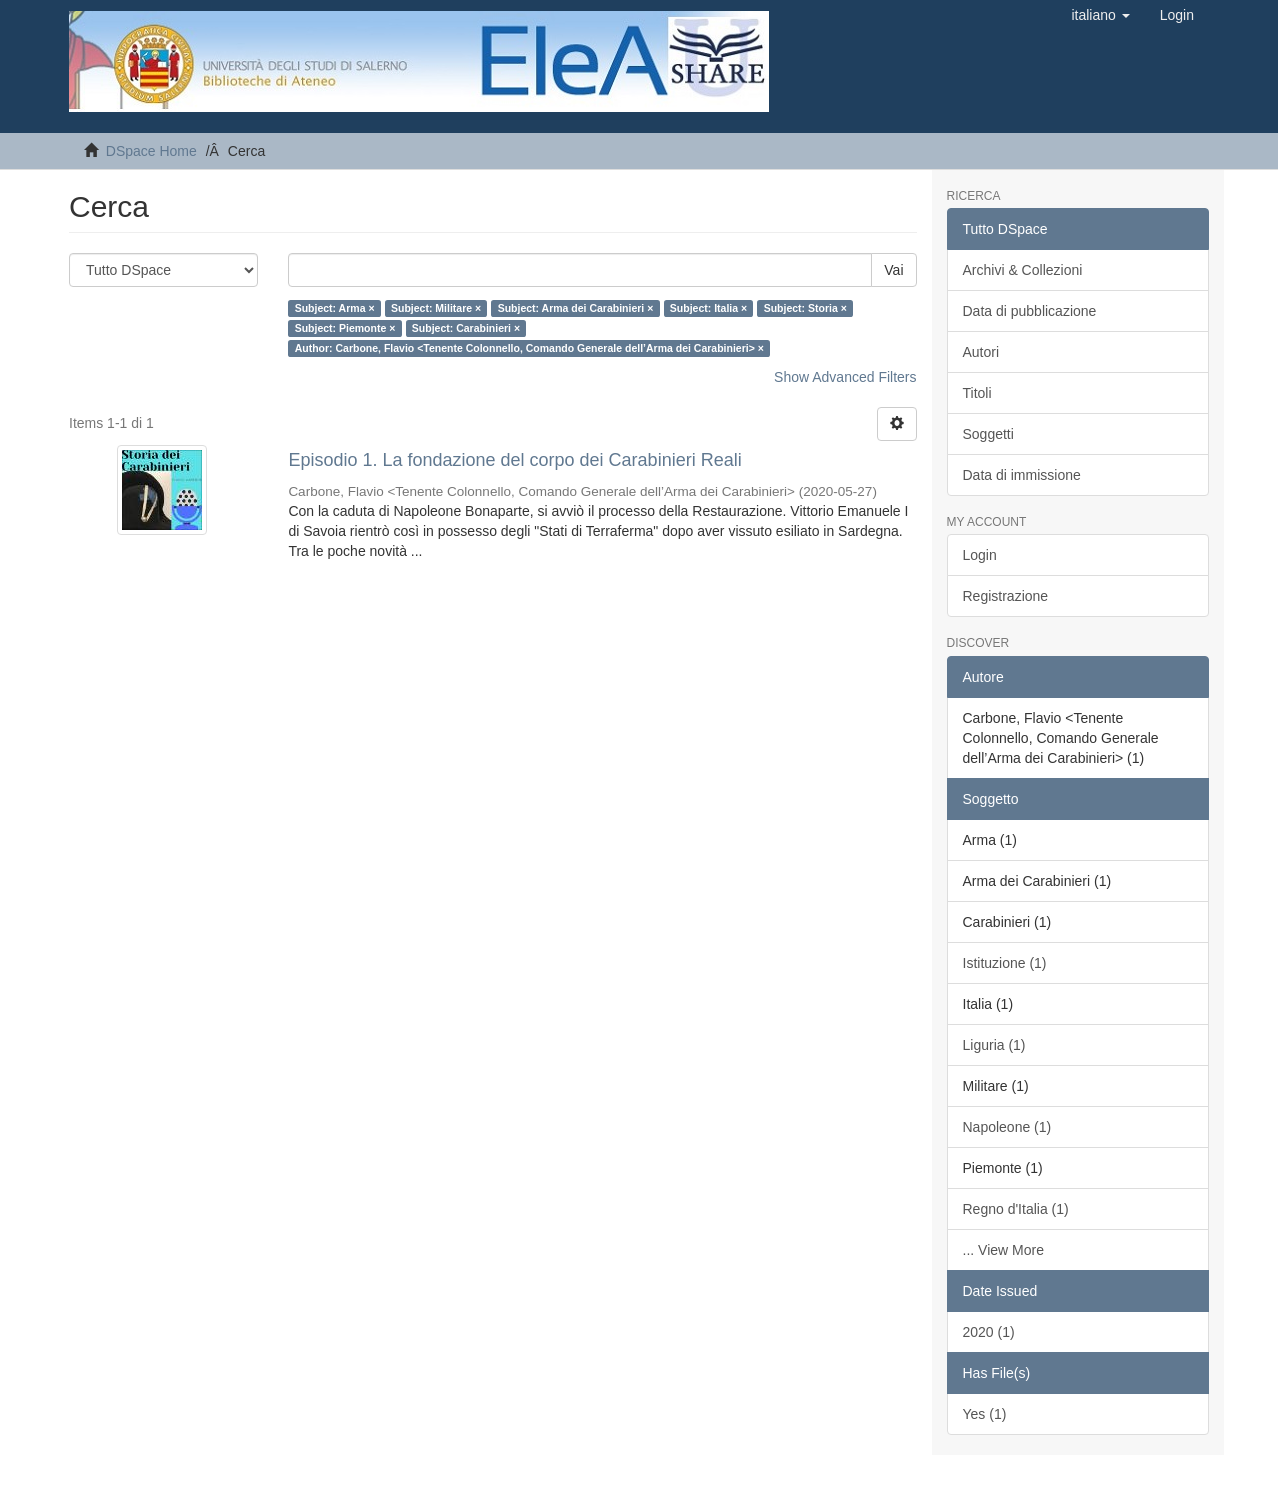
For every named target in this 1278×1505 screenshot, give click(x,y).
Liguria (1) (994, 1045)
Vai (893, 270)
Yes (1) (985, 1414)
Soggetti (988, 434)
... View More (1003, 1250)
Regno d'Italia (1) (1016, 1209)
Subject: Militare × (436, 308)
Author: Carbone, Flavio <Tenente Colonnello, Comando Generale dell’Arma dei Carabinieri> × (529, 348)
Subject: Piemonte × (345, 328)
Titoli (977, 393)
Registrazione (1006, 596)
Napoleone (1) (1007, 1127)
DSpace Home (151, 151)
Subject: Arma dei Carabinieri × (576, 308)
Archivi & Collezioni (1023, 270)
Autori (981, 352)
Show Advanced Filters (845, 377)
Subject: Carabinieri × (466, 328)
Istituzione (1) (1005, 963)
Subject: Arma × (335, 308)
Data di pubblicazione (1030, 311)
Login (980, 555)
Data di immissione (1022, 475)
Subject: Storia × (805, 308)
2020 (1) (989, 1332)
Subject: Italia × (708, 308)
